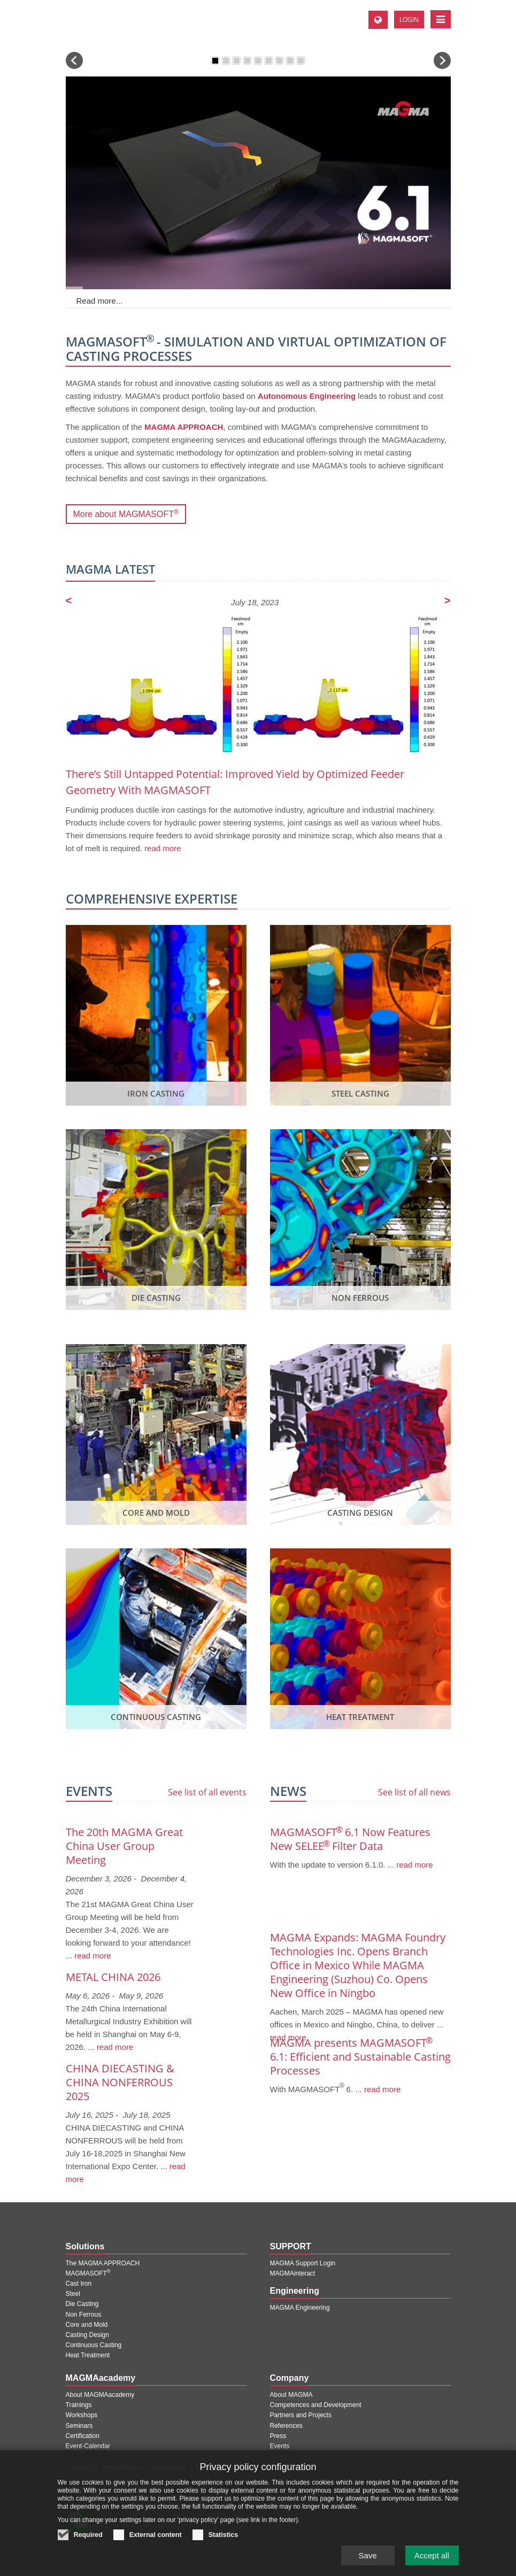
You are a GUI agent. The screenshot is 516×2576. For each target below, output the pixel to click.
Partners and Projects (301, 2415)
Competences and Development (315, 2405)
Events (280, 2446)
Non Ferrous (84, 2314)
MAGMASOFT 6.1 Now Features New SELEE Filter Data (350, 1839)
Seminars (79, 2426)
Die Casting (82, 2304)
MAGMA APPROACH (183, 426)
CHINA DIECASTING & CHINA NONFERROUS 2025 (120, 2082)
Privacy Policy (122, 2467)
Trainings (79, 2405)
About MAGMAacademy (100, 2394)
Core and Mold (87, 2324)
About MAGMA (291, 2394)
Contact (238, 2467)
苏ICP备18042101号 (132, 2488)
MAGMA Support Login (303, 2263)
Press (278, 2436)
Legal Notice (168, 2467)
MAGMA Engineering (300, 2307)
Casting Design (87, 2335)
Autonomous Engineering (307, 395)
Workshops (82, 2415)
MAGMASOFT (88, 2273)
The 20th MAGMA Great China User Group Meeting (124, 1846)
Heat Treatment (88, 2355)
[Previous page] (69, 601)
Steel (73, 2293)
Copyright (79, 2467)
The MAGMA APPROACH (103, 2263)
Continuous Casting (94, 2345)
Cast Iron (79, 2283)
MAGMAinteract (292, 2273)
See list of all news (414, 1792)
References (286, 2426)
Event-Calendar (88, 2446)
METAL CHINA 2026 (113, 1977)
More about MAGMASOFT (126, 512)
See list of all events (207, 1792)
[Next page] (447, 601)
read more (161, 848)
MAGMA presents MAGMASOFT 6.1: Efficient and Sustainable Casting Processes (360, 2056)
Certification (82, 2436)
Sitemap (207, 2467)
